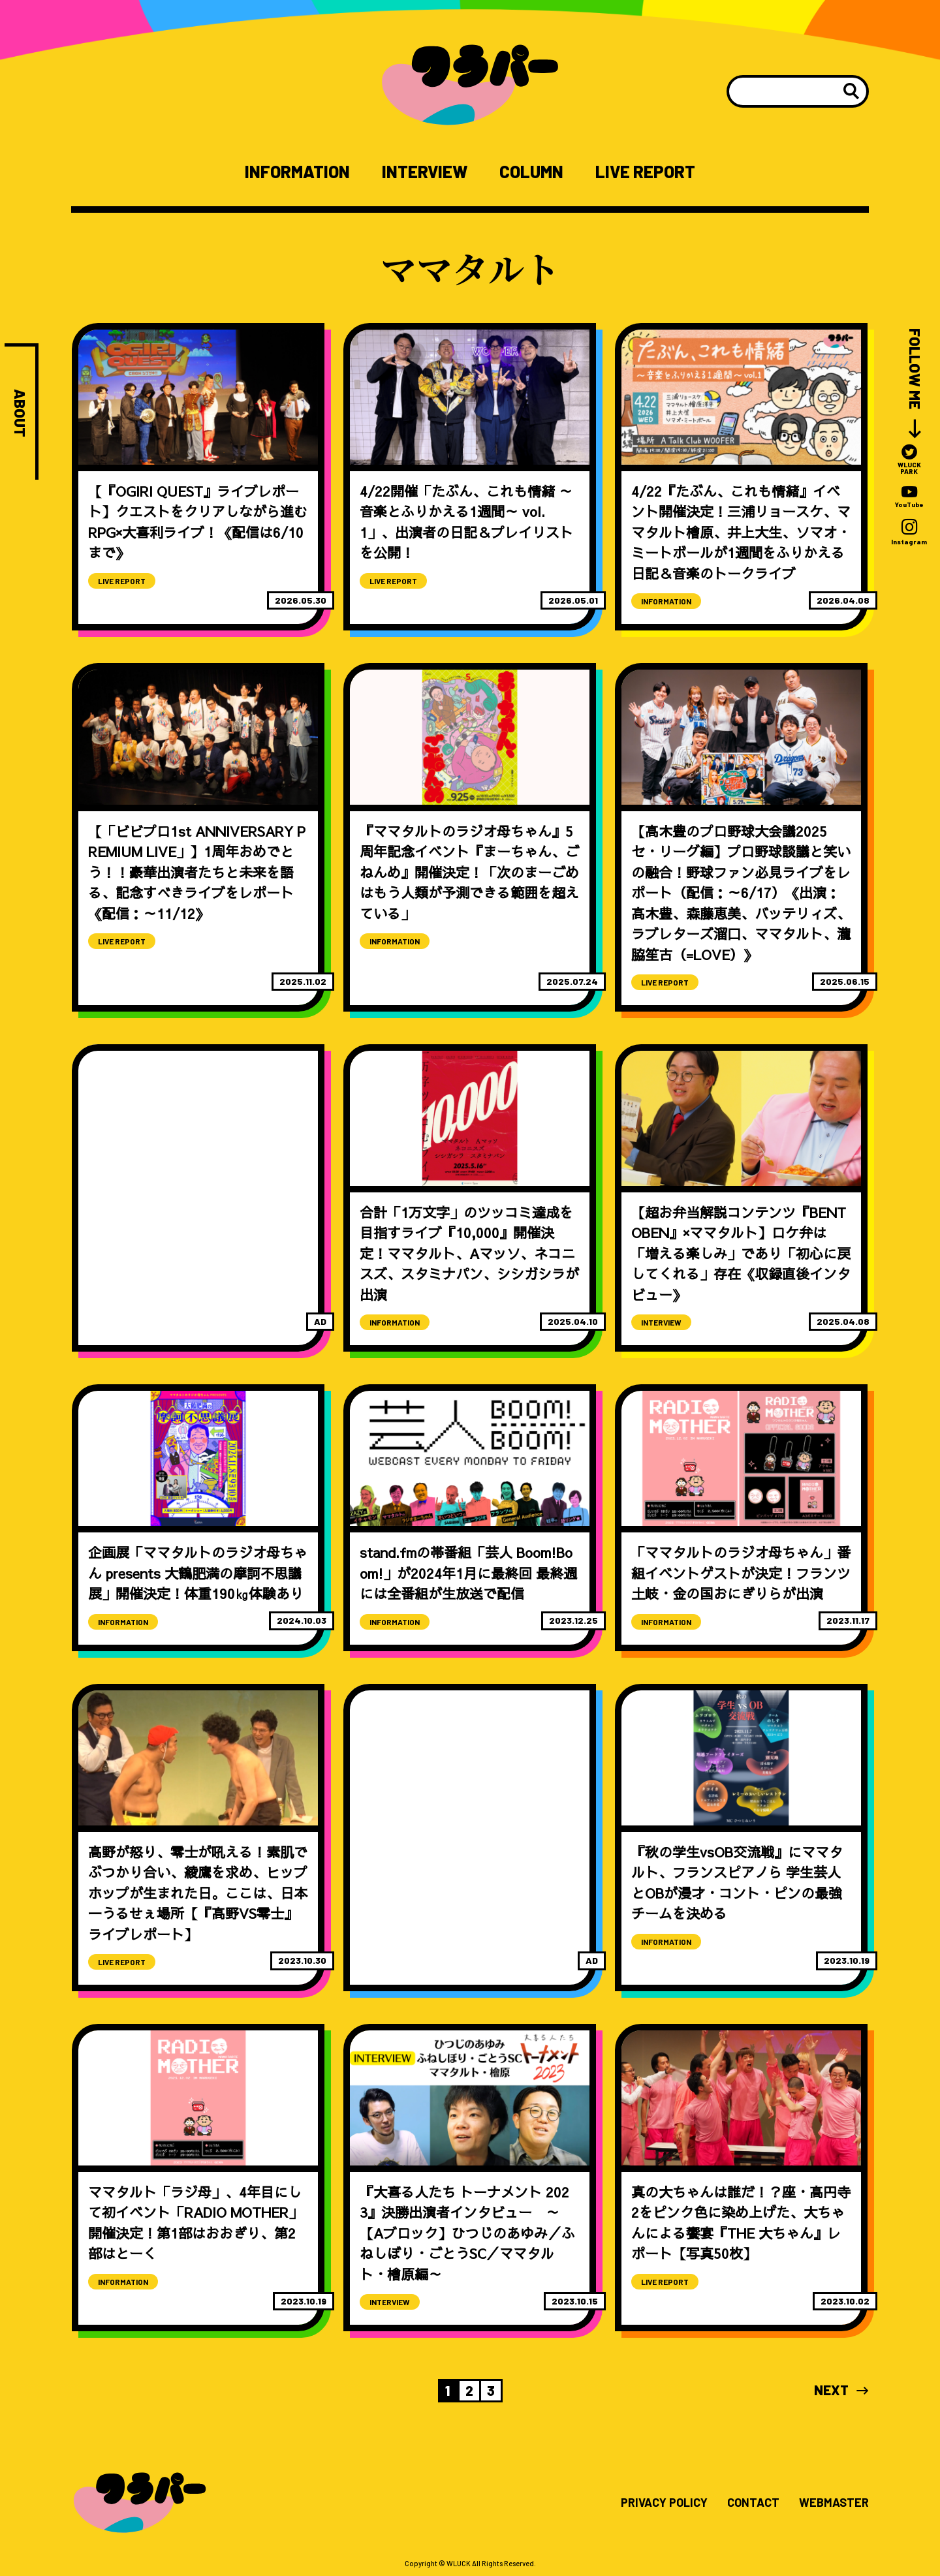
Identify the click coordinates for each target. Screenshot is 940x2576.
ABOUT (19, 413)
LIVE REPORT (645, 171)
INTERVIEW (424, 171)
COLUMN (531, 171)
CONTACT (753, 2502)
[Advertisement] (198, 1154)
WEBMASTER (834, 2502)
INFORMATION (297, 171)
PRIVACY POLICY (664, 2502)
